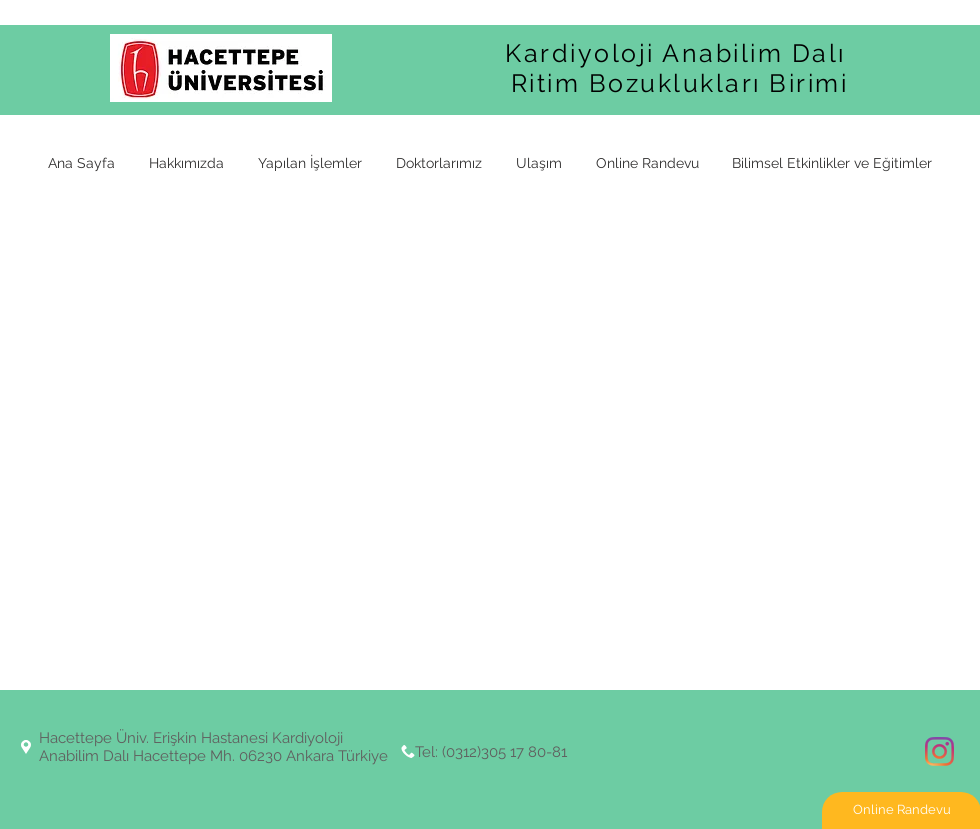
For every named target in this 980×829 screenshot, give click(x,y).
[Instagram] (939, 751)
